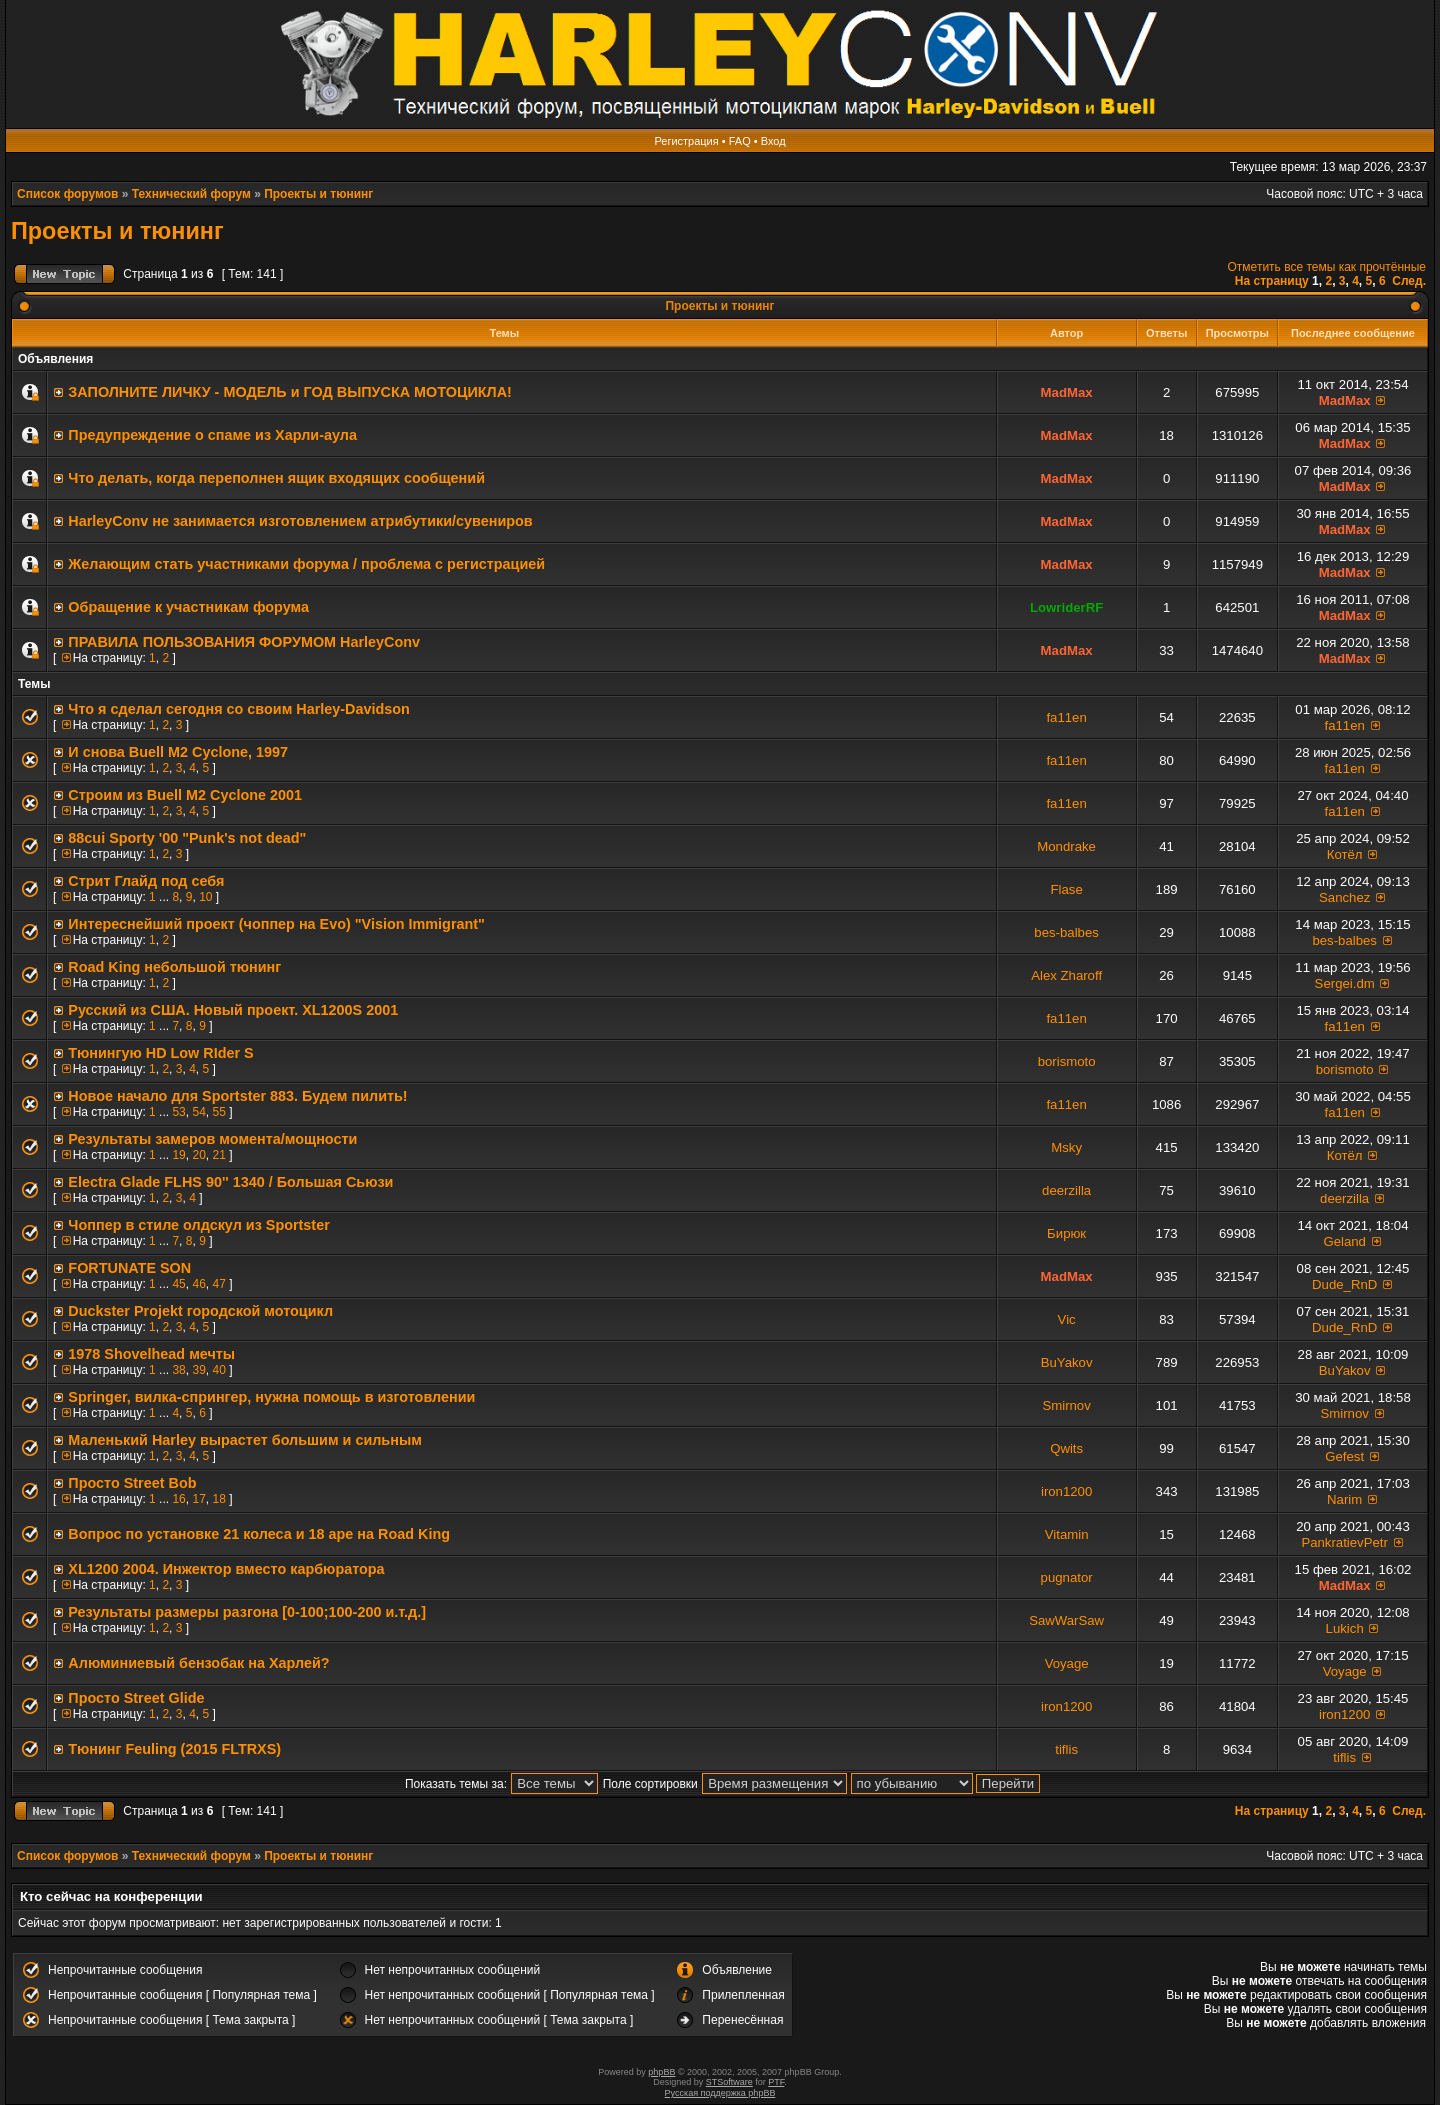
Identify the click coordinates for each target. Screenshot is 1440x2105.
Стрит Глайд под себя (146, 881)
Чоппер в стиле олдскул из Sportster (198, 1225)
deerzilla (1066, 1190)
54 (198, 1112)
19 (178, 1155)
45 (178, 1284)
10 (205, 897)
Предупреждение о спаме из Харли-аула (212, 435)
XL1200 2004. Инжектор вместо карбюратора (226, 1569)
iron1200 (1066, 1491)
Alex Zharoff (1066, 975)
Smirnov (1066, 1405)
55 (218, 1112)
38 (178, 1370)
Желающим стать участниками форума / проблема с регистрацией (306, 564)
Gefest (1344, 1456)
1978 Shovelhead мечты (151, 1354)
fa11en (1066, 717)
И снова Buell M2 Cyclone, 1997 (178, 752)
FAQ (740, 141)
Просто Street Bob (132, 1483)
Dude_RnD (1344, 1284)
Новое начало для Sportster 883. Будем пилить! (237, 1096)
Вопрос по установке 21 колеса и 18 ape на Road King (259, 1534)
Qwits (1066, 1448)
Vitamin (1067, 1534)
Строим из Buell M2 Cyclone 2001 (185, 795)
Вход (773, 141)
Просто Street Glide (136, 1698)
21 (218, 1155)
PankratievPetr (1344, 1542)
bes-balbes (1066, 932)
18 (218, 1499)
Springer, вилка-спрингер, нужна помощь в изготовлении (271, 1397)
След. (1409, 281)
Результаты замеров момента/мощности (212, 1139)
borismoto (1067, 1061)
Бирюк (1066, 1233)
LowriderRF (1066, 607)
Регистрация (686, 141)
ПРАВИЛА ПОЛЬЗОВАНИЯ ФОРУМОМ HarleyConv (244, 642)
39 (198, 1370)
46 (198, 1284)
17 (198, 1499)
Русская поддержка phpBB (720, 2093)
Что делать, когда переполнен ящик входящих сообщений (276, 478)
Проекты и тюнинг (318, 194)
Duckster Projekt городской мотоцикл (200, 1311)
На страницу (1272, 281)
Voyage (1067, 1663)
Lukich (1345, 1628)
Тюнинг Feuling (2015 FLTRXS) (174, 1749)
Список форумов (67, 194)
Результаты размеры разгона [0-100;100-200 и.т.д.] (247, 1612)
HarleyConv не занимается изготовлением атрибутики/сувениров (300, 521)
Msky (1066, 1147)
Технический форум (191, 194)
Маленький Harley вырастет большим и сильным (245, 1440)
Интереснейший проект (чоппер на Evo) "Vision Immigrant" (276, 924)
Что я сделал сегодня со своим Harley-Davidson (239, 709)
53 (178, 1112)
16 (178, 1499)
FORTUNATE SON (129, 1268)
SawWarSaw (1066, 1620)
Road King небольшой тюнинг (174, 967)
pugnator (1067, 1577)
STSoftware (729, 2082)
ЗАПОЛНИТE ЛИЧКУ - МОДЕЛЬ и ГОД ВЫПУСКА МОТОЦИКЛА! (289, 392)
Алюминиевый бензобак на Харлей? (198, 1663)
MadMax (1067, 392)
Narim (1344, 1499)
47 (218, 1284)
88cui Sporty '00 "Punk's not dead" (187, 838)
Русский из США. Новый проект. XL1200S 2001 (233, 1010)
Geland (1344, 1241)
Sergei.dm (1345, 983)
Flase (1067, 889)
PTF (776, 2082)
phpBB (661, 2072)
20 (198, 1155)
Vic (1067, 1319)
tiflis (1066, 1749)
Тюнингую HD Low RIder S (160, 1053)
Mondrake (1066, 846)
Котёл (1345, 854)
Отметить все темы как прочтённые (1327, 267)
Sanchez (1344, 897)
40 (218, 1370)
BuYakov (1067, 1362)
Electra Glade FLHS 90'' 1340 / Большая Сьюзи (230, 1182)
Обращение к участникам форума (188, 607)
